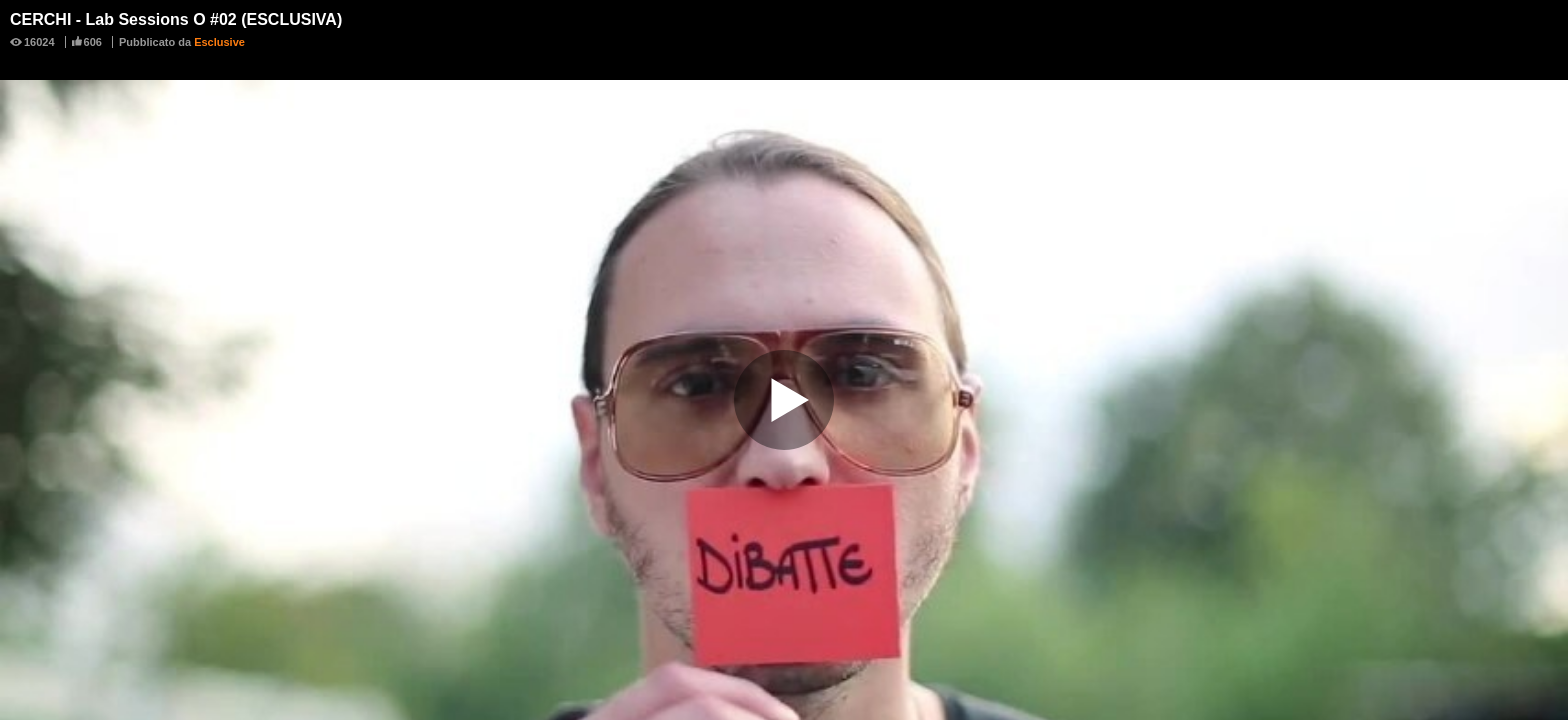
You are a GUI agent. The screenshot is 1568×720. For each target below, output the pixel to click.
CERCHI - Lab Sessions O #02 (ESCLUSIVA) (176, 19)
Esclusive (219, 42)
